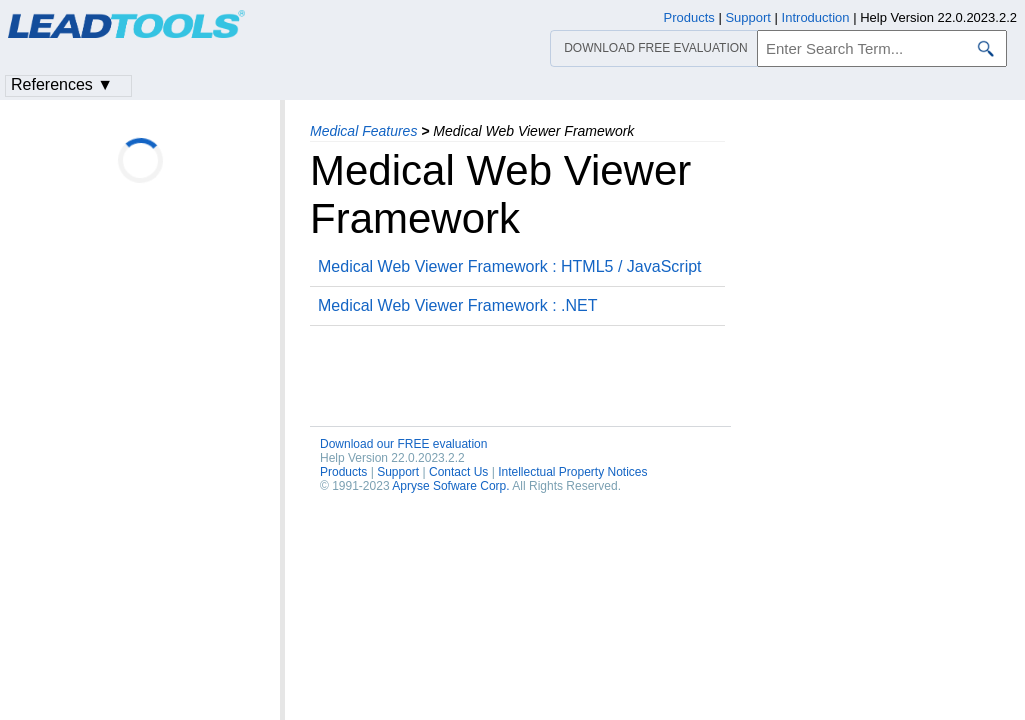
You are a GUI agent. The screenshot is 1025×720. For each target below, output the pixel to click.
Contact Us (458, 472)
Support (398, 472)
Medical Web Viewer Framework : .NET (457, 305)
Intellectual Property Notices (572, 472)
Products (343, 472)
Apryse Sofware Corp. (450, 486)
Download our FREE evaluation (403, 444)
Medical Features (363, 131)
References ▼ (62, 84)
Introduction (816, 17)
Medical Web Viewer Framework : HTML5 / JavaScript (510, 266)
